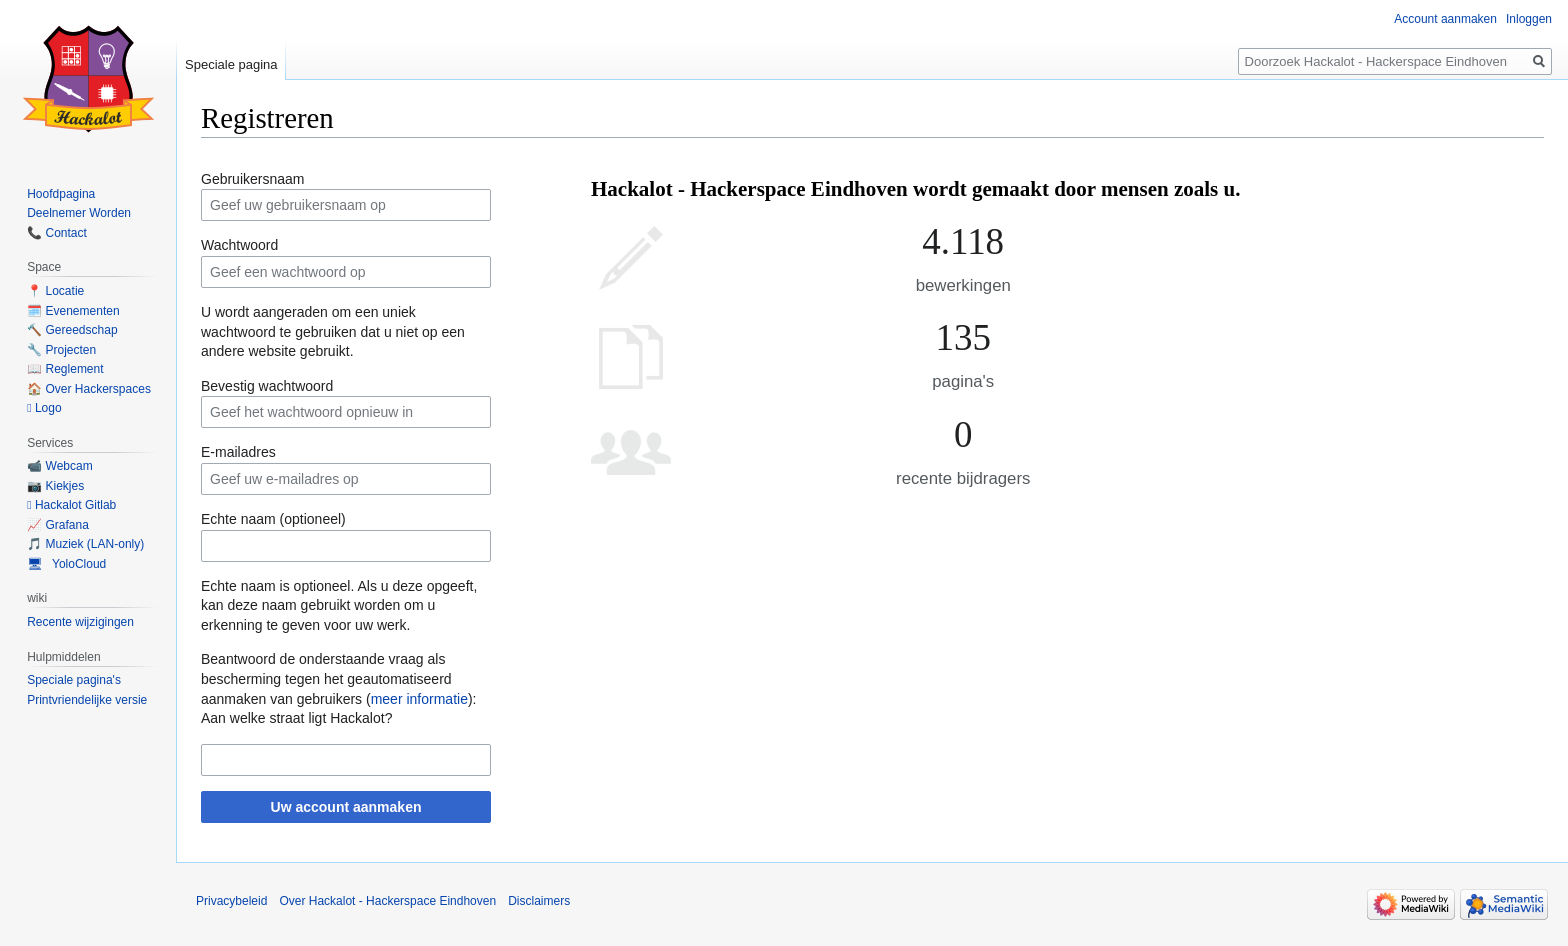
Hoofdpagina (61, 194)
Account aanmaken (1445, 19)
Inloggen (1529, 19)
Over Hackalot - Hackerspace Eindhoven (387, 901)
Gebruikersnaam (253, 179)
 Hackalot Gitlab (71, 505)
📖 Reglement (65, 369)
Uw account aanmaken (346, 807)
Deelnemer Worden (79, 213)
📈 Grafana (58, 525)
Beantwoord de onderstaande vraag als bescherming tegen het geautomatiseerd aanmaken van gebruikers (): (338, 678)
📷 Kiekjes (55, 486)
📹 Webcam (59, 466)
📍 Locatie (55, 291)
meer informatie (419, 699)
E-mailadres (238, 452)
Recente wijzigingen (80, 622)
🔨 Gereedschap (72, 330)
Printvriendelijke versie (87, 700)
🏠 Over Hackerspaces (89, 389)
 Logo (44, 408)
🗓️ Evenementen (73, 311)
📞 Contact (57, 233)
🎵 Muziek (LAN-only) (85, 544)
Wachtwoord (239, 245)
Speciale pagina (231, 64)
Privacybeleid (231, 901)
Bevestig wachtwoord (267, 386)
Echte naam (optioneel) (273, 519)
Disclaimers (539, 901)
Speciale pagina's (74, 680)
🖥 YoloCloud (66, 564)
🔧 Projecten (61, 350)
